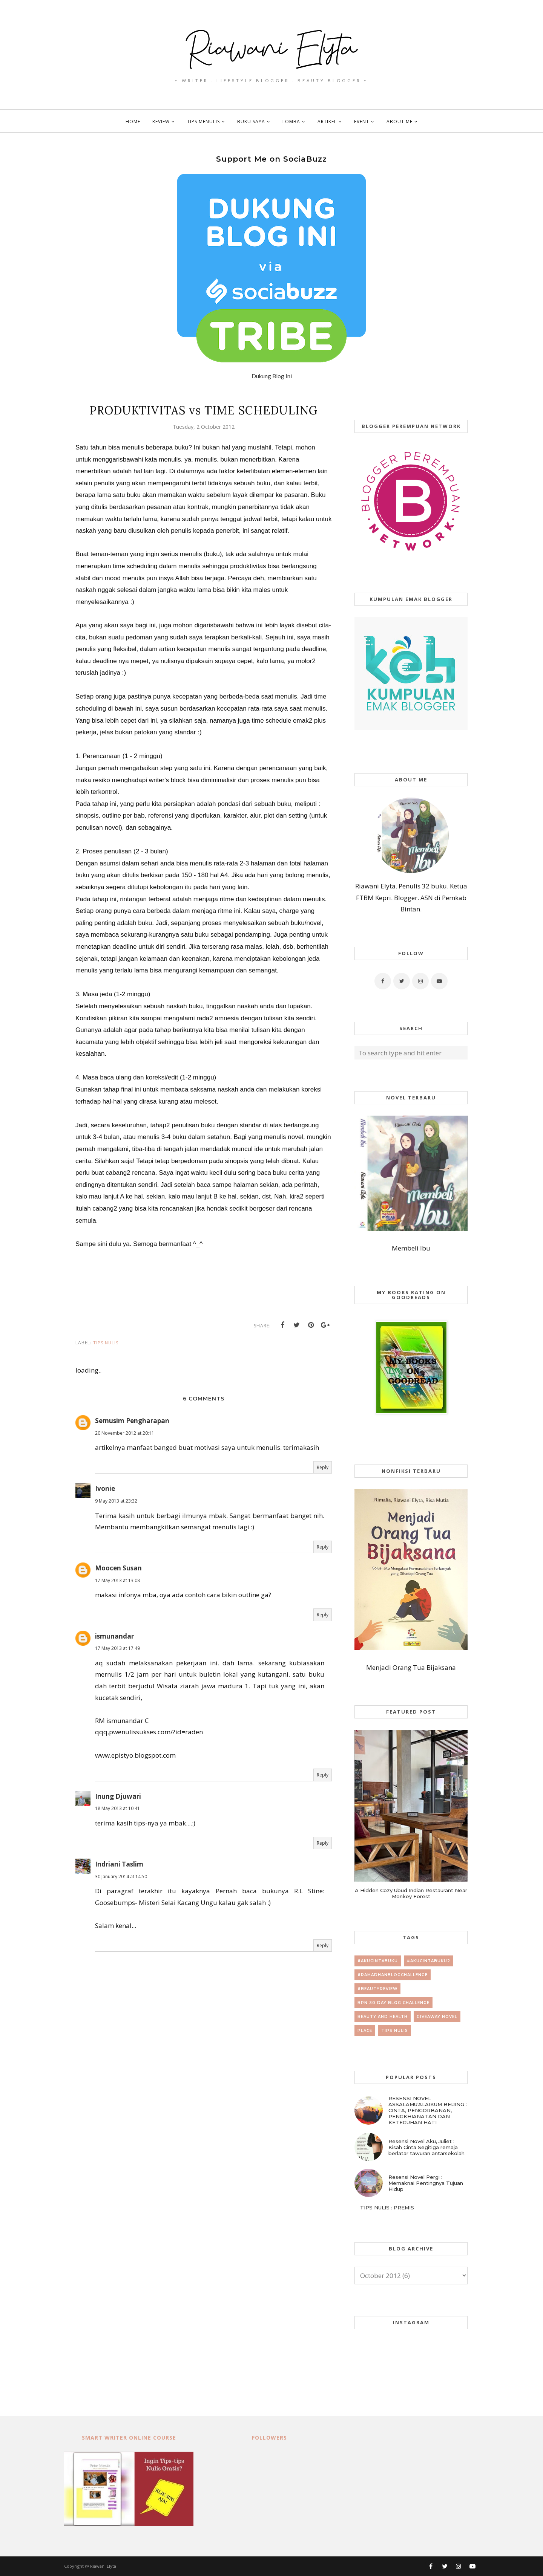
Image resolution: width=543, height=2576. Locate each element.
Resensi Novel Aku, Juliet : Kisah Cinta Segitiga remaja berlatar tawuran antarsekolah (426, 2147)
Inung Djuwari (118, 1796)
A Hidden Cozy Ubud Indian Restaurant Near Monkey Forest (411, 1893)
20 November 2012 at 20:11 (124, 1433)
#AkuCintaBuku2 (428, 1960)
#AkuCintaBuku (377, 1960)
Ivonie (105, 1488)
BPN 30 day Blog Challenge (393, 2002)
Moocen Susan (118, 1568)
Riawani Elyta (103, 2566)
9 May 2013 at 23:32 (116, 1501)
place (364, 2030)
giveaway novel (437, 2016)
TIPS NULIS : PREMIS (387, 2208)
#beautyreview (377, 1988)
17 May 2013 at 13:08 (117, 1580)
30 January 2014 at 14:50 (121, 1876)
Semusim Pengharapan (132, 1420)
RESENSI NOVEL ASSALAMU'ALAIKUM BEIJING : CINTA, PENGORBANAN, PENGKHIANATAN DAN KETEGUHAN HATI (427, 2110)
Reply (322, 1467)
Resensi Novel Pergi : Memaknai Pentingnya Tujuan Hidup (425, 2183)
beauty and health (382, 2016)
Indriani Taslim (119, 1864)
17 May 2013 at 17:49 (117, 1648)
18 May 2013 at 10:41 (117, 1808)
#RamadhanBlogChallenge (392, 1974)
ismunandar (114, 1636)
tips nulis (105, 1342)
